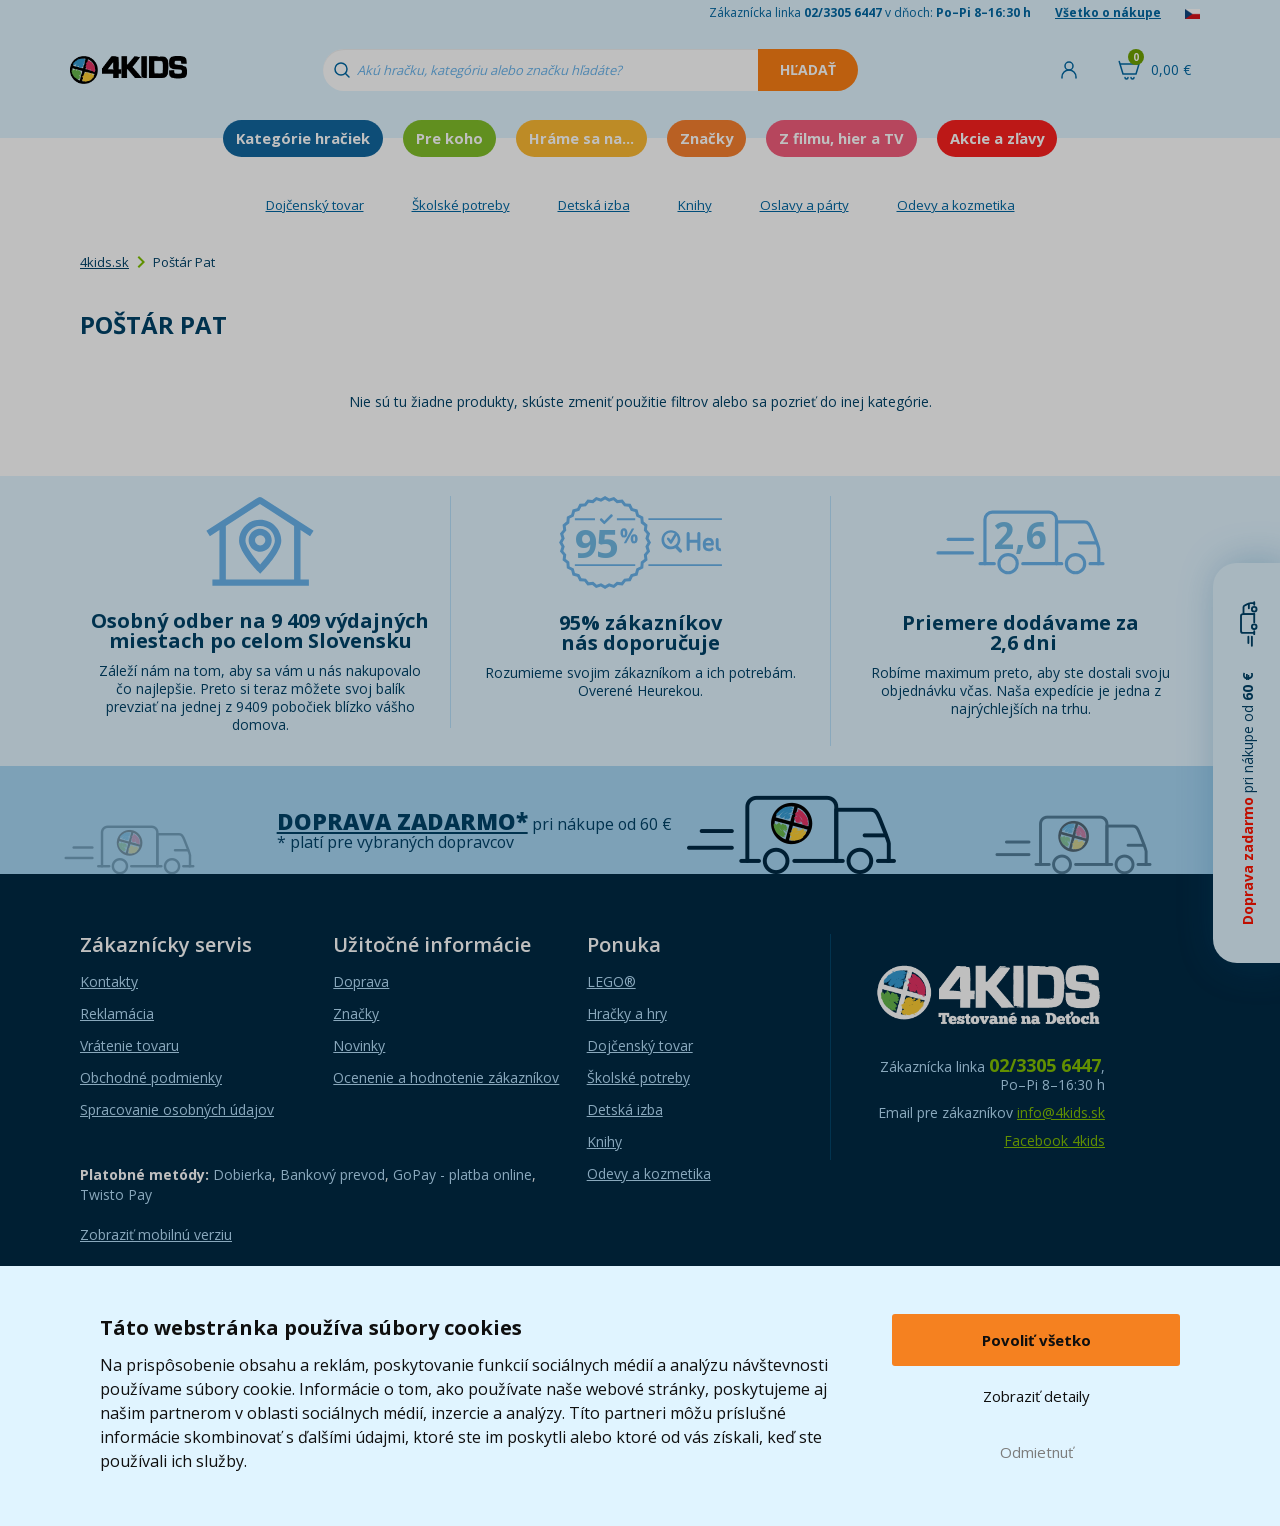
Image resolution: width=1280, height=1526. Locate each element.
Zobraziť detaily (1036, 1396)
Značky (706, 138)
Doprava (361, 981)
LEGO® (611, 981)
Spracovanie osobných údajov (177, 1109)
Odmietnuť (1036, 1452)
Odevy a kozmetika (956, 205)
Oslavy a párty (804, 205)
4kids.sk (104, 262)
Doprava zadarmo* (402, 821)
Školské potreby (461, 205)
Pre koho (449, 138)
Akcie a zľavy (997, 138)
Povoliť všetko (1036, 1340)
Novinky (359, 1045)
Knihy (695, 205)
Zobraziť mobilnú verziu (156, 1234)
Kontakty (109, 981)
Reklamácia (117, 1013)
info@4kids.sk (1061, 1112)
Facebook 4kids (1054, 1140)
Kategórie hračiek (303, 138)
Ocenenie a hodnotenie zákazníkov (446, 1077)
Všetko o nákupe (1108, 12)
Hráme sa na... (581, 138)
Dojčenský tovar (315, 205)
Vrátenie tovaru (129, 1045)
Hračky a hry (627, 1013)
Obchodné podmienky (151, 1077)
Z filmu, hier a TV (841, 138)
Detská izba (594, 205)
